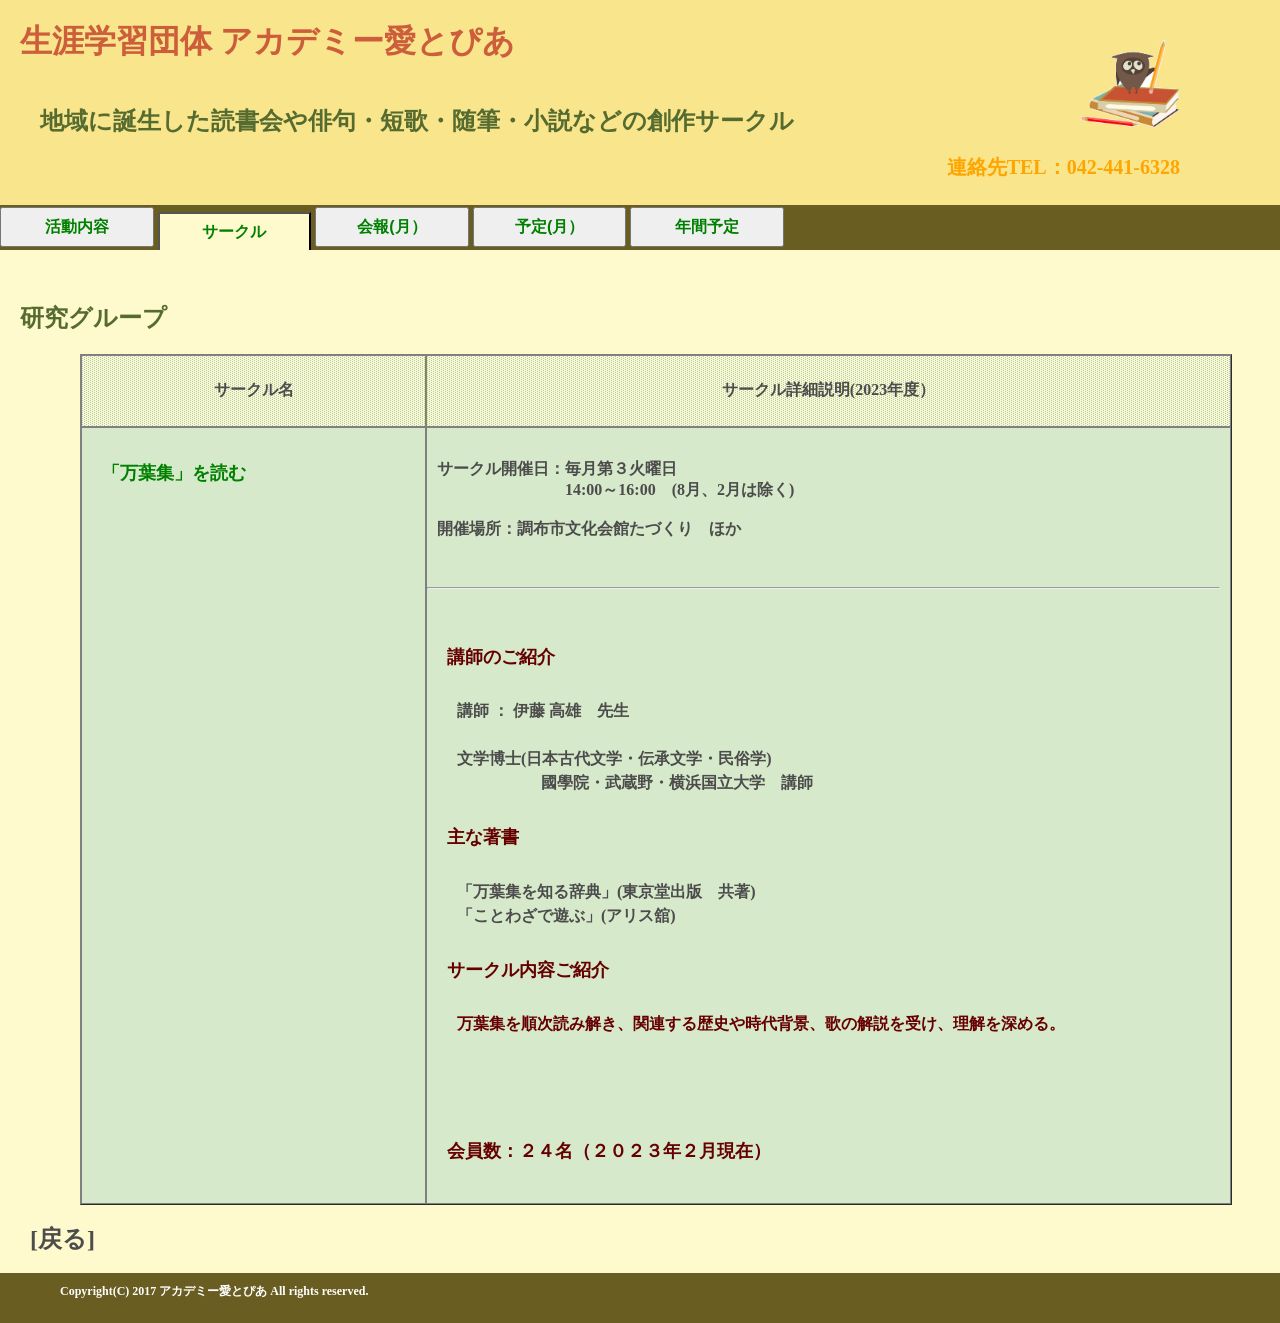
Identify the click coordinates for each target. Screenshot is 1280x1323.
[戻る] (62, 1239)
